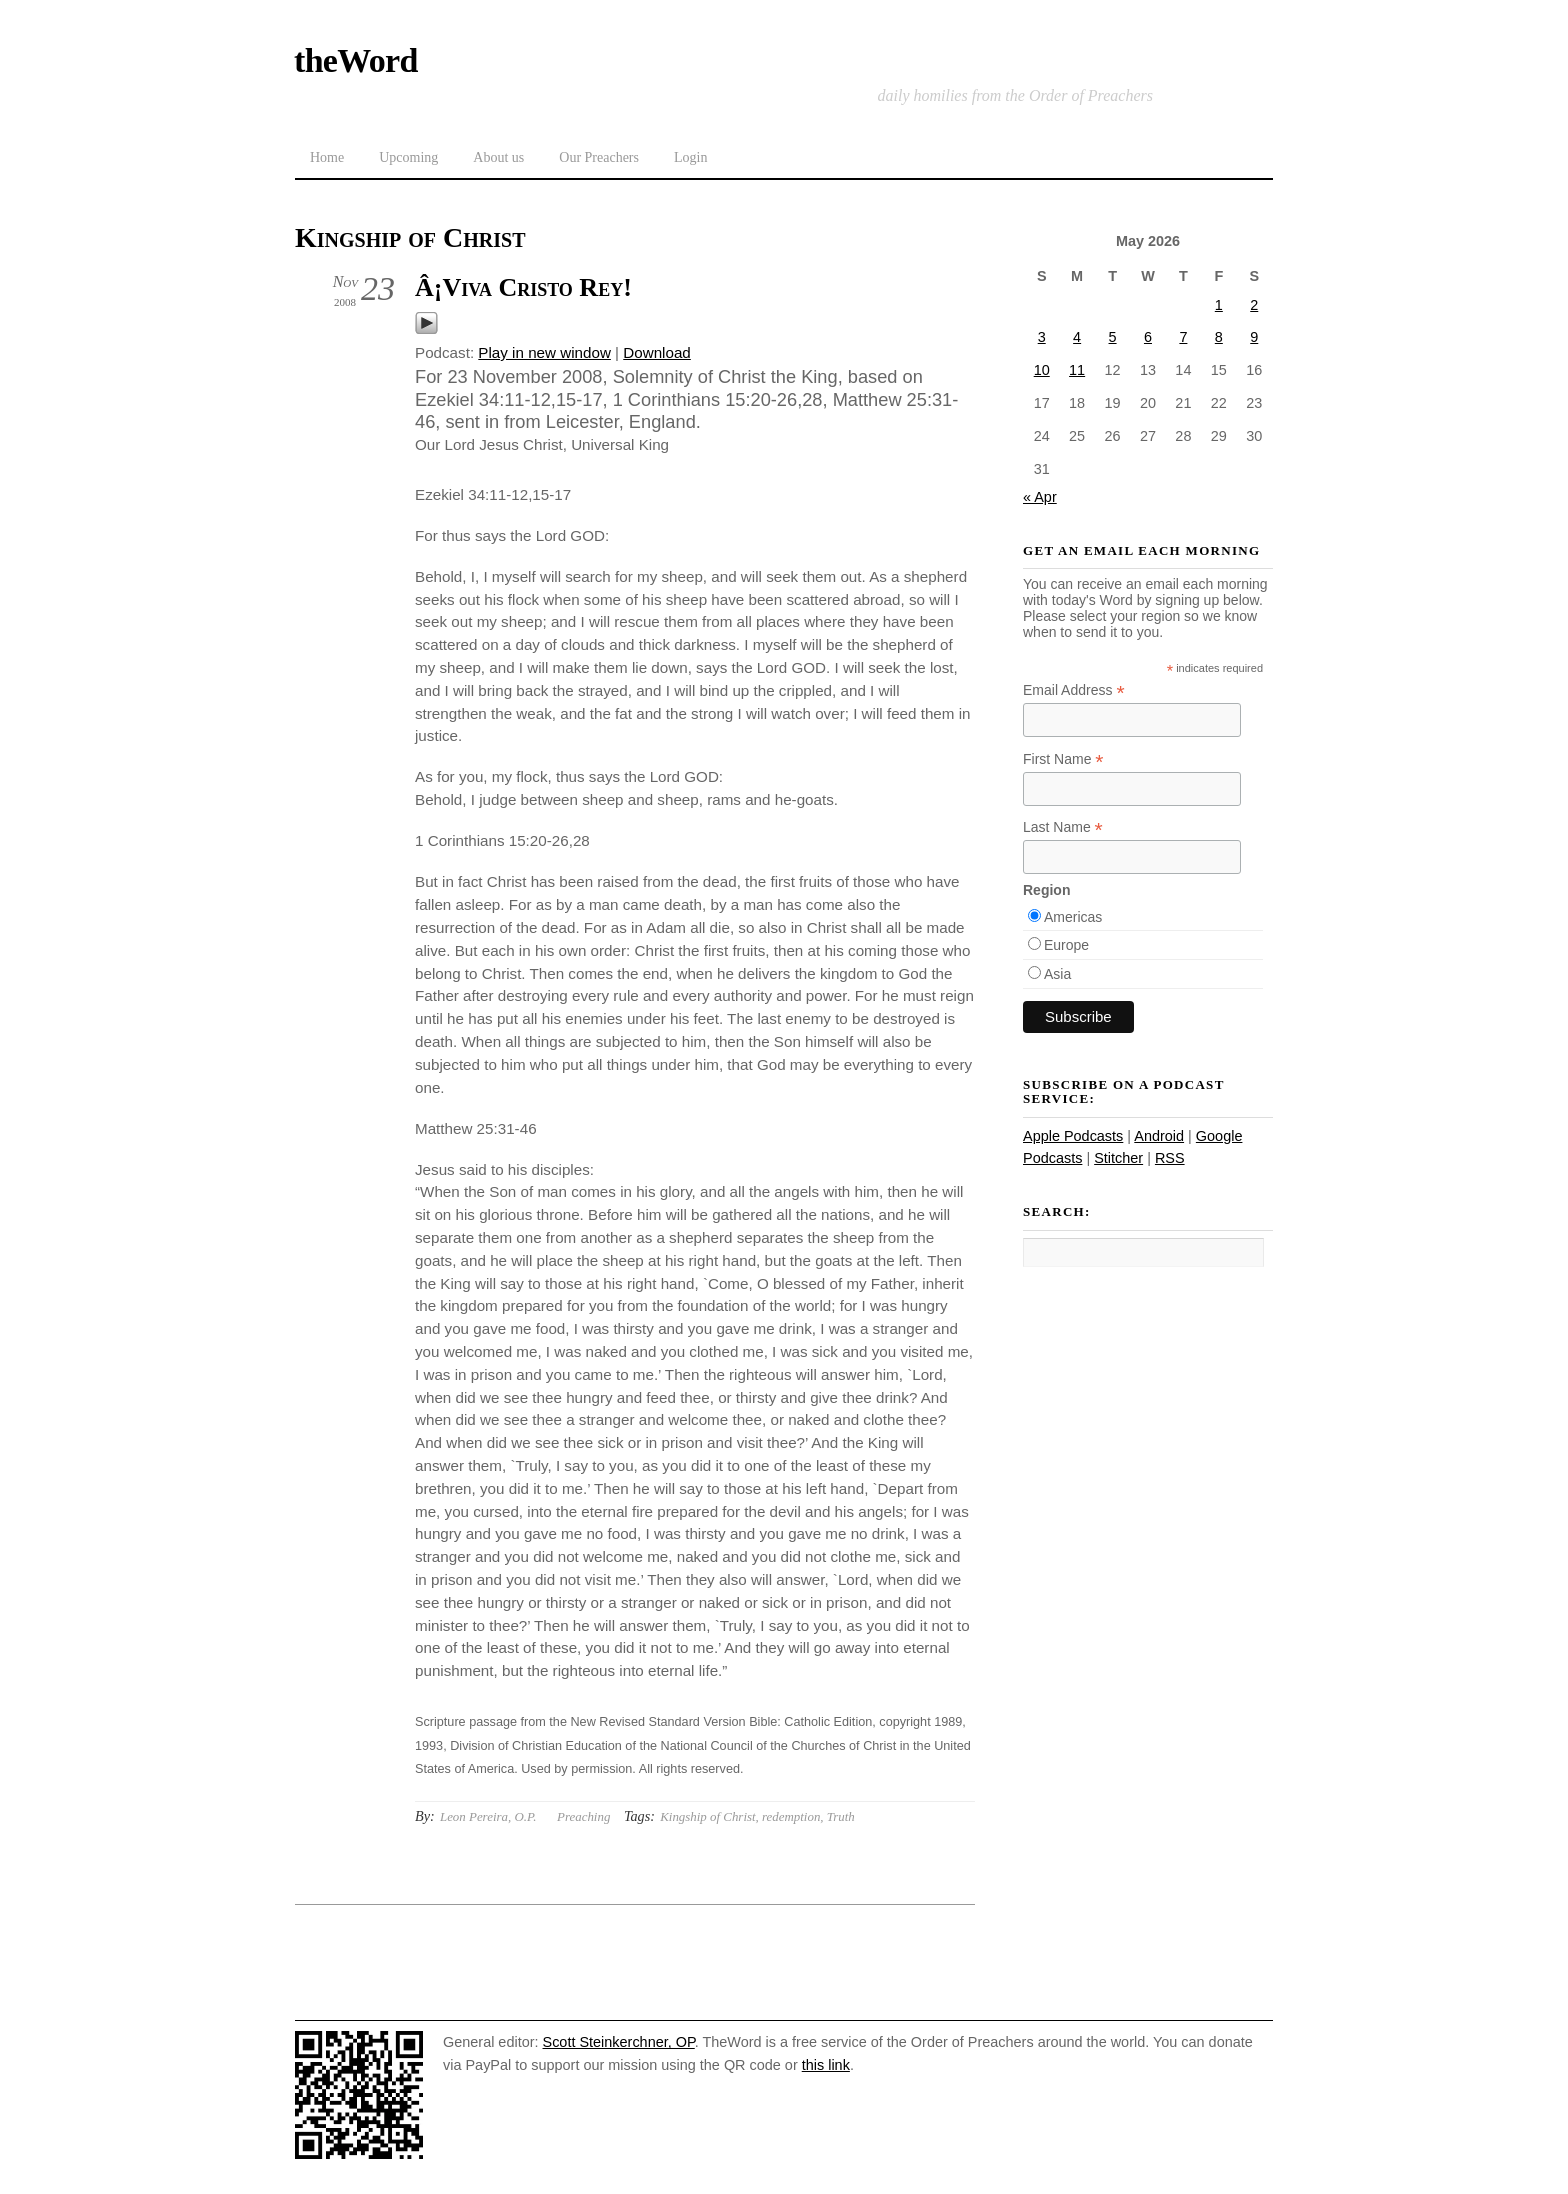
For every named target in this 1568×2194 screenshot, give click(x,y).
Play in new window (544, 352)
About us (498, 157)
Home (327, 157)
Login (690, 157)
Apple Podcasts (1073, 1136)
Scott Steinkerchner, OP (619, 2042)
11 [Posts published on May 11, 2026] (1077, 370)
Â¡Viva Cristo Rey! (523, 287)
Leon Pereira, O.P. (488, 1816)
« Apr (1040, 497)
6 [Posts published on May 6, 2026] (1148, 337)
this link (826, 2065)
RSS (1170, 1158)
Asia (1057, 974)
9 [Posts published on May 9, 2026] (1254, 337)
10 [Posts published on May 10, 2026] (1042, 370)
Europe (1066, 945)
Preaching (583, 1816)
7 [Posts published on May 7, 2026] (1183, 337)
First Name (1063, 759)
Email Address (1074, 690)
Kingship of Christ (707, 1816)
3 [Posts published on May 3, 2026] (1042, 337)
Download (657, 352)
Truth (841, 1816)
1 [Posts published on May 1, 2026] (1219, 305)
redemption (791, 1816)
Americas (1073, 917)
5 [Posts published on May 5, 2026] (1113, 337)
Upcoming (408, 157)
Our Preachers (599, 157)
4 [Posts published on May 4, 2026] (1077, 337)
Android (1159, 1136)
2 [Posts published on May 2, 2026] (1254, 305)
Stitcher (1118, 1158)
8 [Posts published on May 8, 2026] (1219, 337)
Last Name (1063, 827)
